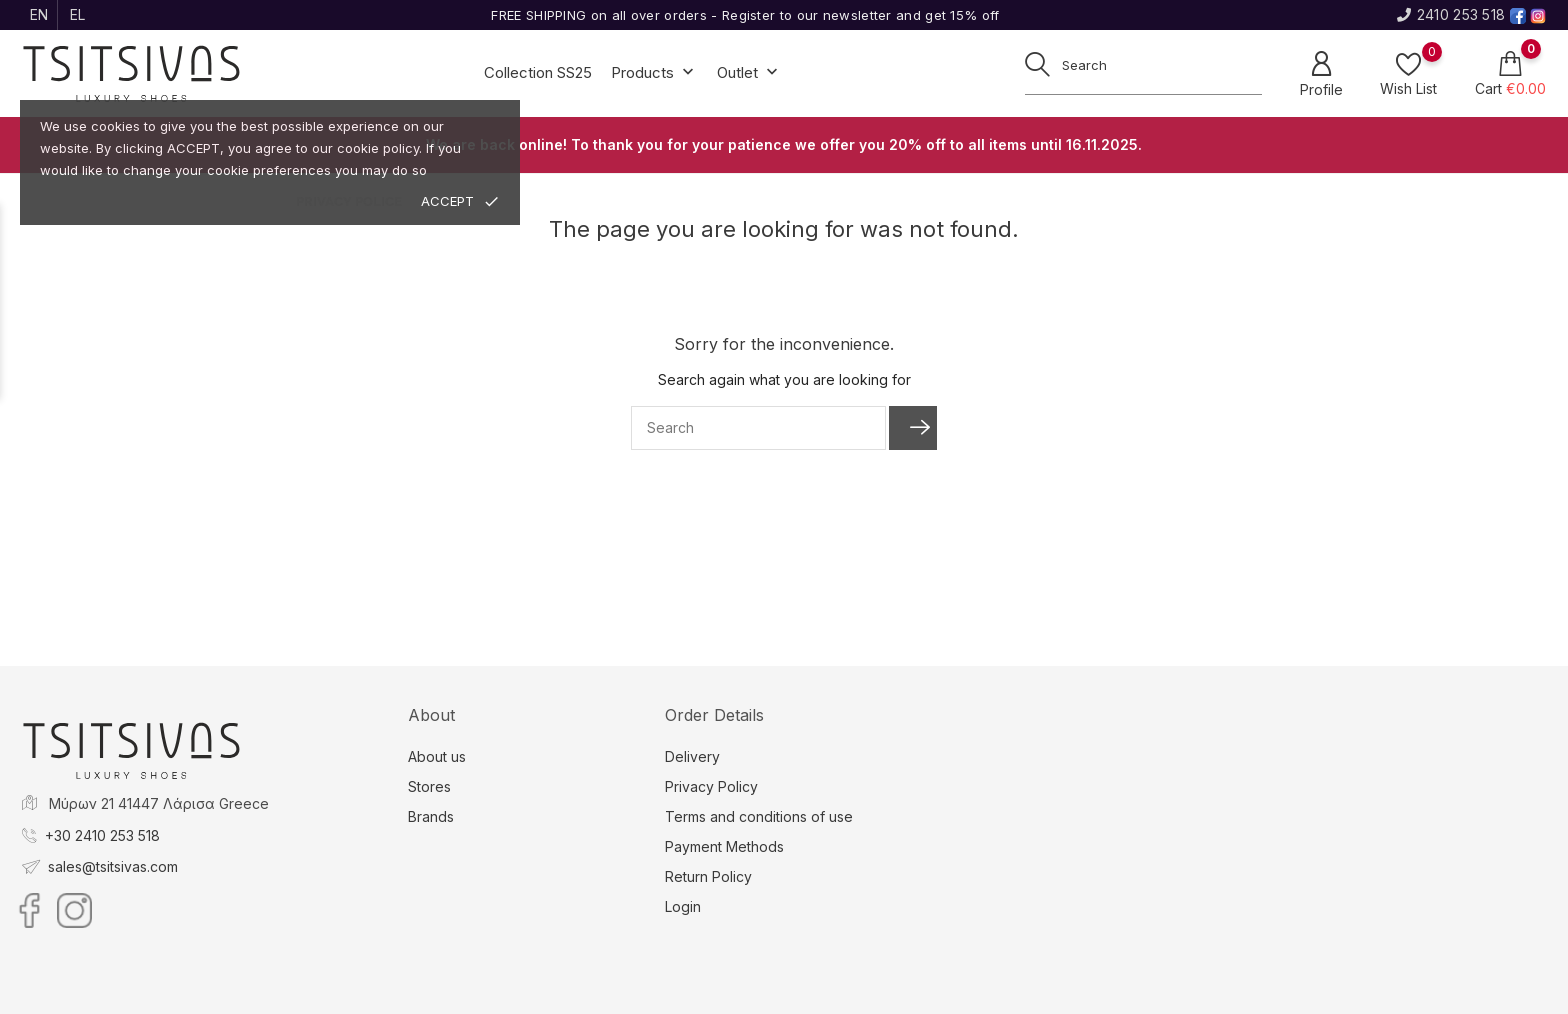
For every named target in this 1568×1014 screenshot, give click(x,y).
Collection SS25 (538, 73)
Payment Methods (724, 846)
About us (437, 756)
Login (683, 906)
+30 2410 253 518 (102, 835)
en (39, 14)
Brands (431, 816)
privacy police (349, 201)
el (78, 14)
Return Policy (708, 876)
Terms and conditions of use (759, 816)
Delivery (692, 756)
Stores (429, 786)
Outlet (749, 73)
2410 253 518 (1451, 14)
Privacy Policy (711, 786)
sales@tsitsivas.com (113, 866)
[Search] (758, 428)
